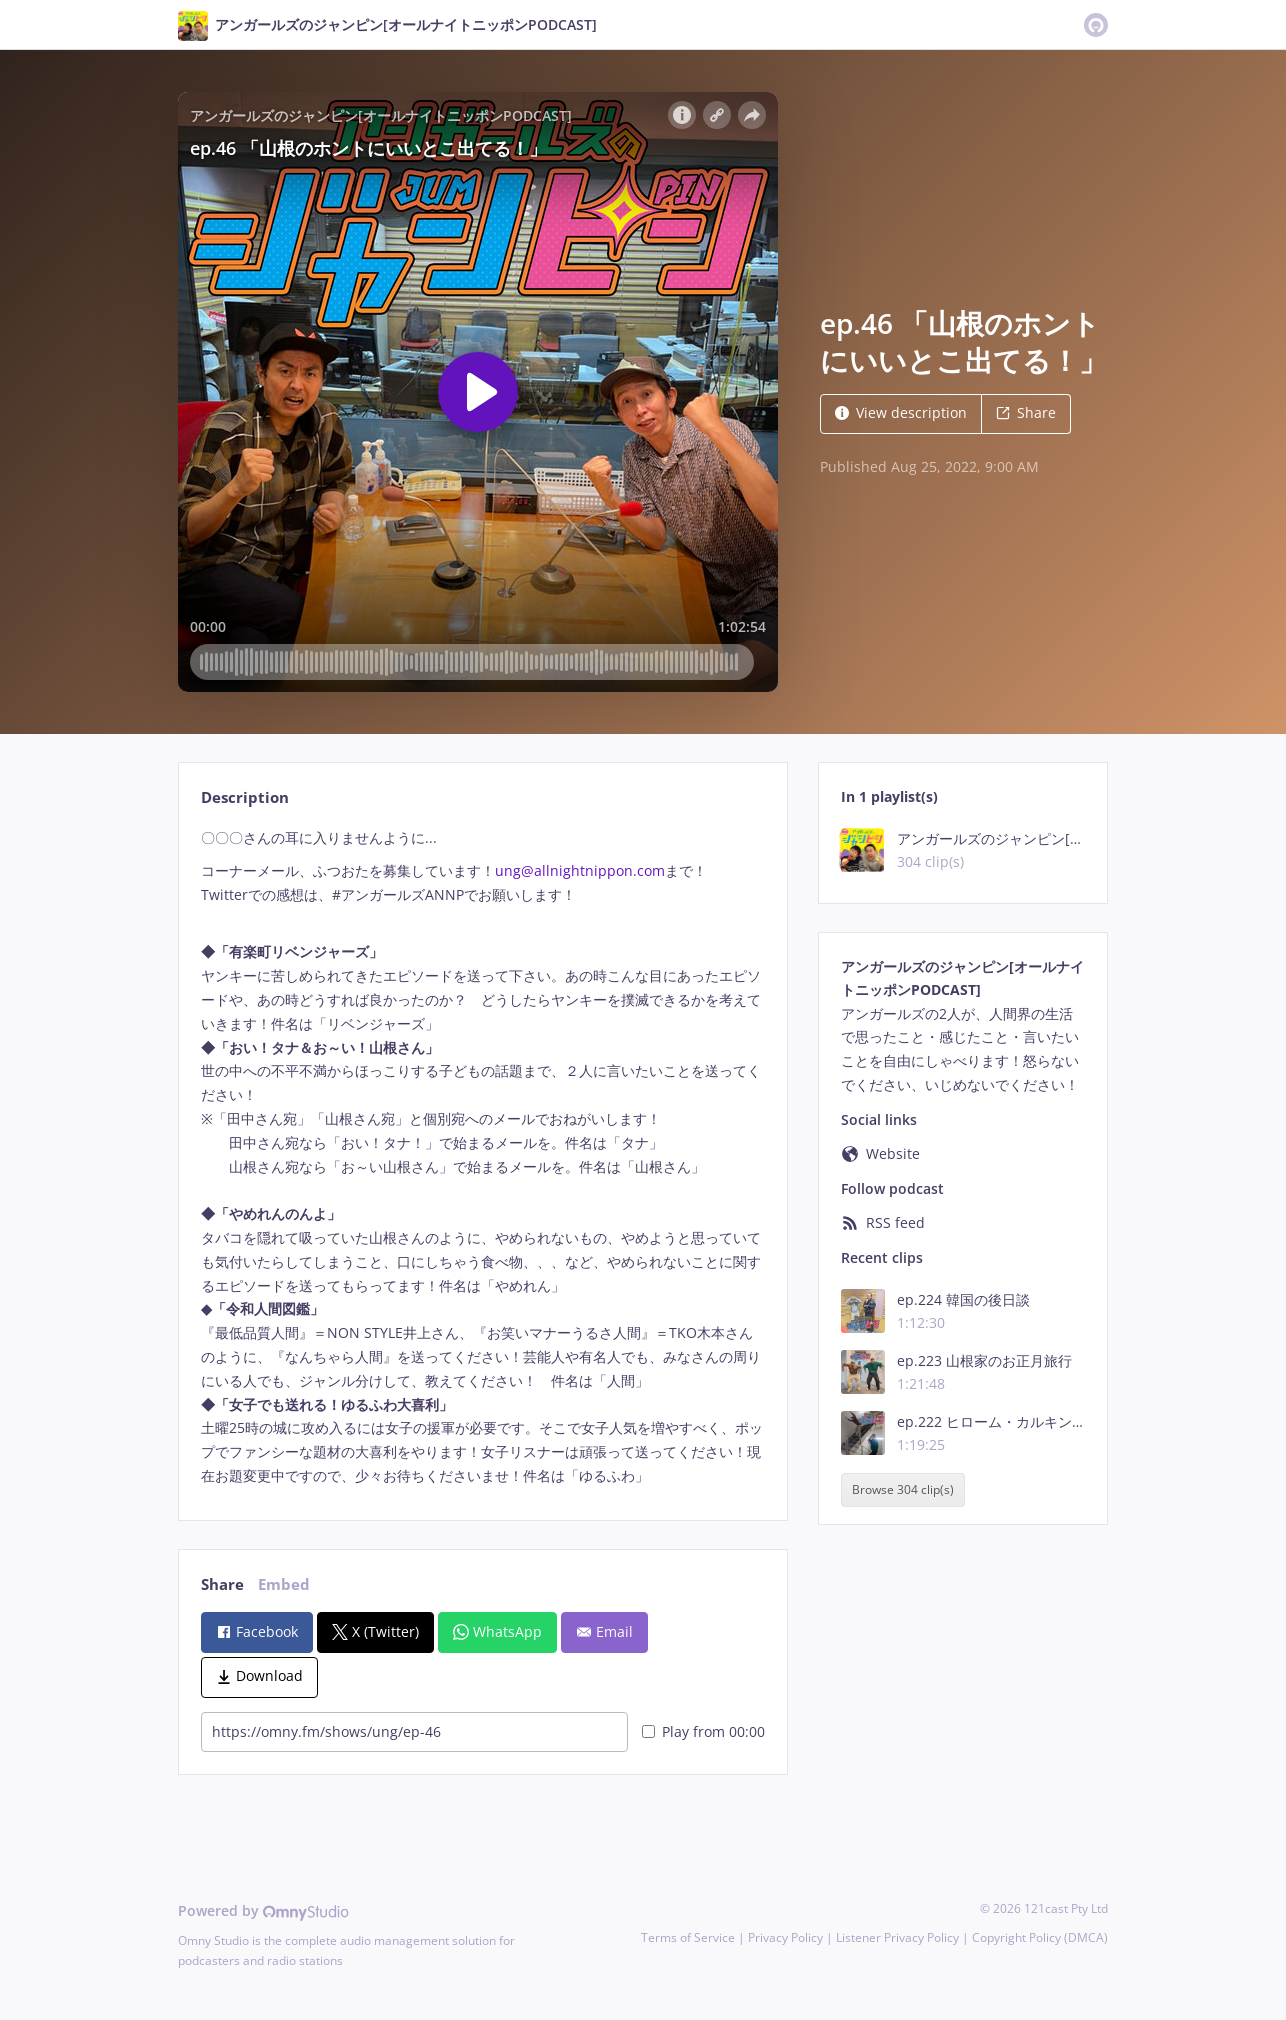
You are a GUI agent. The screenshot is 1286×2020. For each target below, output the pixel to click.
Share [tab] (222, 1584)
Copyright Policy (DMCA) (1040, 1937)
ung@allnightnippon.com (580, 870)
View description (901, 412)
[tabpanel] (482, 1157)
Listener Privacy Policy (897, 1937)
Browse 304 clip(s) (903, 1490)
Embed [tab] (284, 1584)
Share (1026, 412)
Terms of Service (688, 1937)
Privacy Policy (785, 1937)
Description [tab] (245, 797)
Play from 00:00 (703, 1731)
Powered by (263, 1910)
